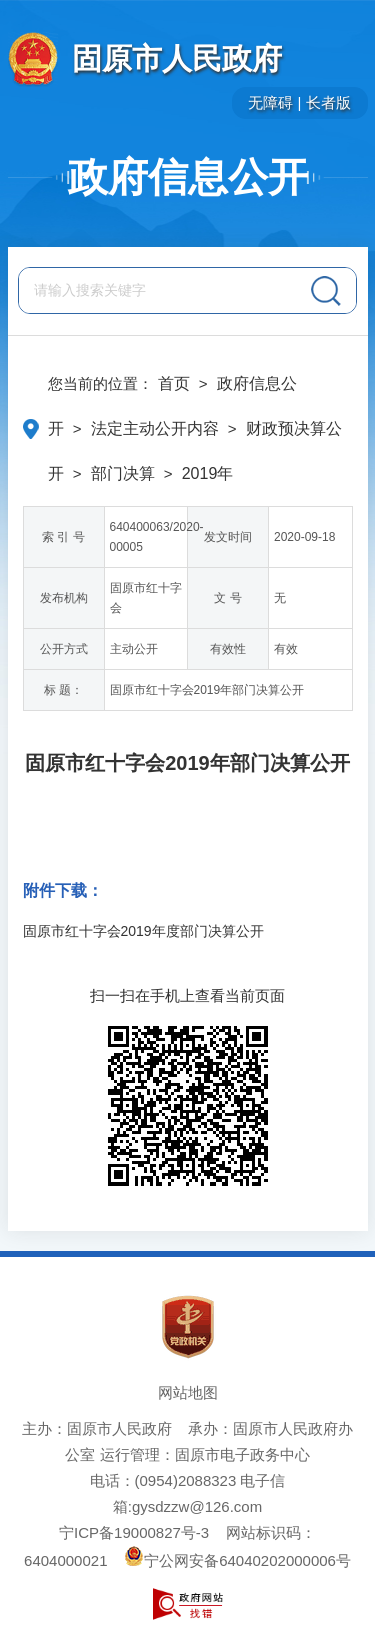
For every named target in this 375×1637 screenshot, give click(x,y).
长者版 (328, 102)
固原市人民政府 (177, 58)
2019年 (208, 473)
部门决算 (123, 473)
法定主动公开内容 (155, 428)
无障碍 (270, 102)
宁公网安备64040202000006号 (237, 1560)
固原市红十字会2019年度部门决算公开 (143, 931)
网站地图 (188, 1392)
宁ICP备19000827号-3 (134, 1532)
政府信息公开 (188, 177)
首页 (174, 383)
